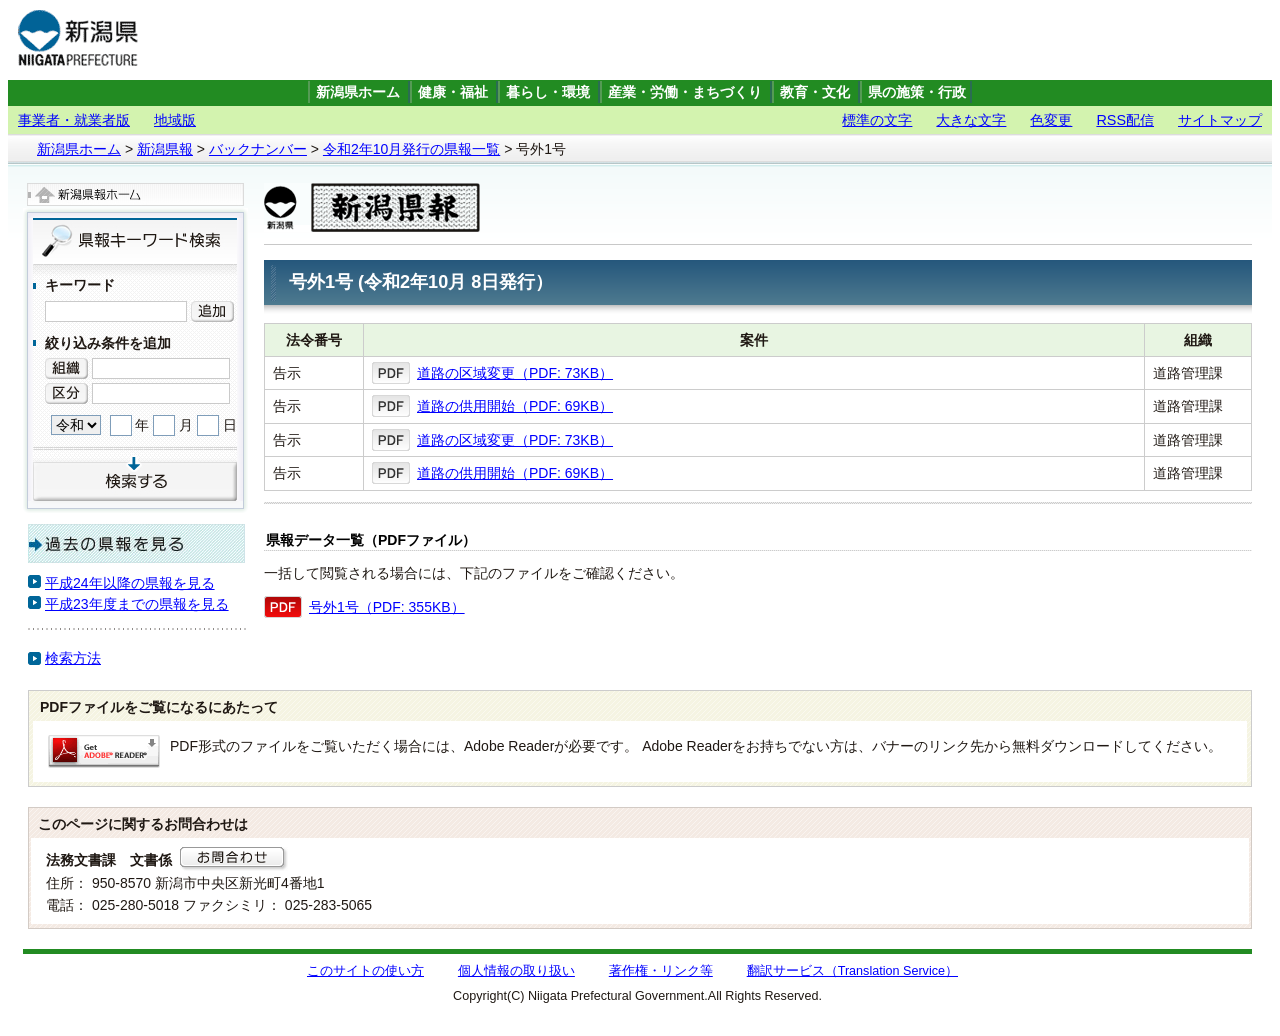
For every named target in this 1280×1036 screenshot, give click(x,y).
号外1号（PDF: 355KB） (387, 607)
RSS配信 (1125, 120)
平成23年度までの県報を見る (137, 604)
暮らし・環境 (548, 92)
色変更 (1051, 120)
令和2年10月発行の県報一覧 (411, 149)
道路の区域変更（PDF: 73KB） (515, 373)
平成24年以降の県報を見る (130, 583)
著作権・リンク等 (661, 971)
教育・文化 (815, 92)
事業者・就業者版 (74, 120)
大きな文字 (971, 120)
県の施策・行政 (917, 92)
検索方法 (73, 658)
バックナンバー (258, 149)
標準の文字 (877, 120)
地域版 (175, 120)
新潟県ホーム (358, 92)
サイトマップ (1220, 120)
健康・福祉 (453, 92)
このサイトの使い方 (365, 971)
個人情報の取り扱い (516, 971)
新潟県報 (165, 149)
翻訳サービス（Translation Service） (852, 971)
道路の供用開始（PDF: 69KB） (515, 406)
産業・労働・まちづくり (685, 92)
